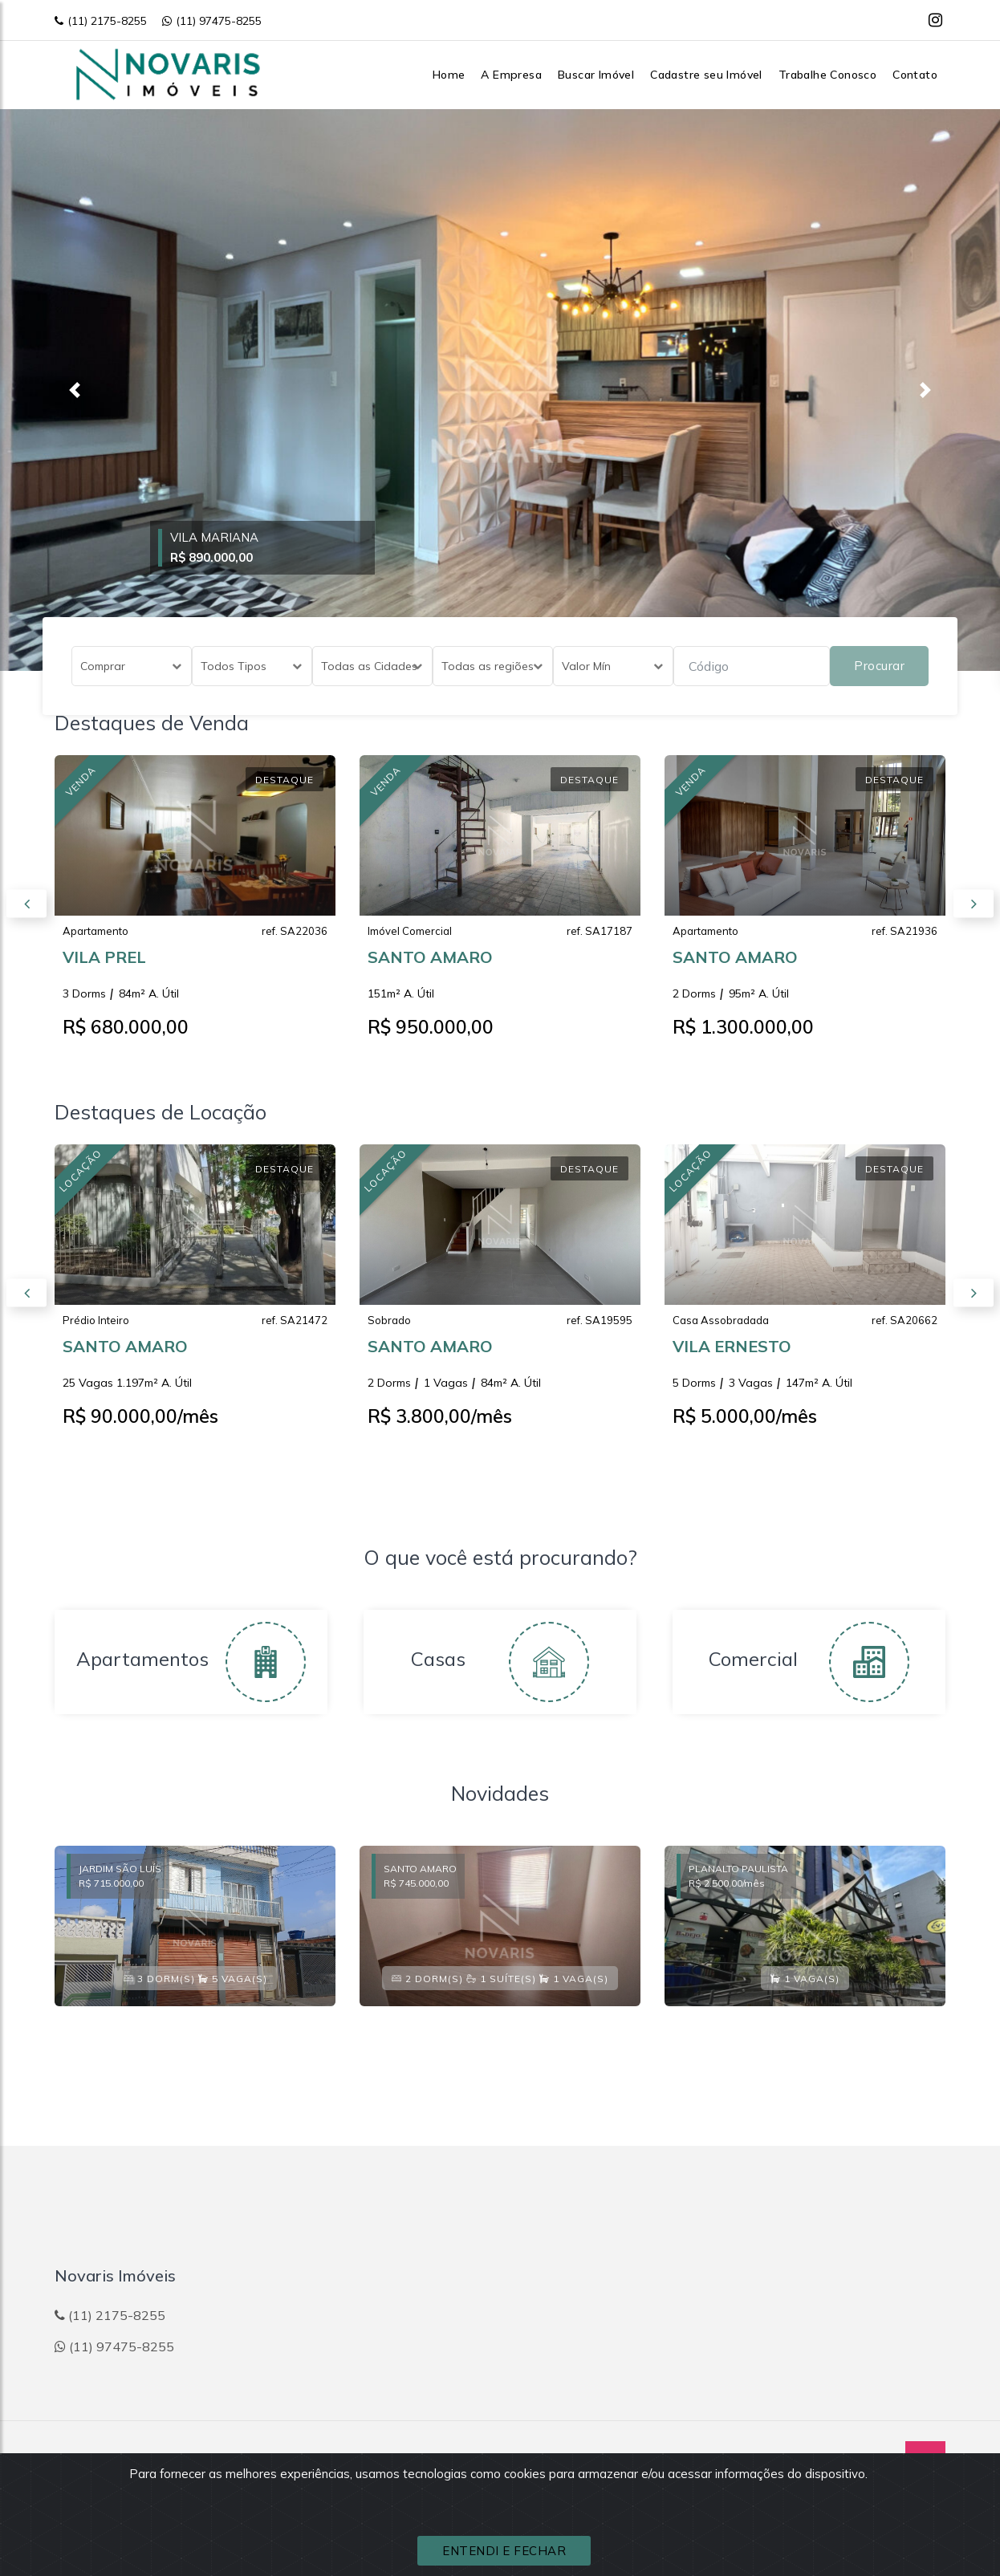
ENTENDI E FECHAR (504, 2550)
